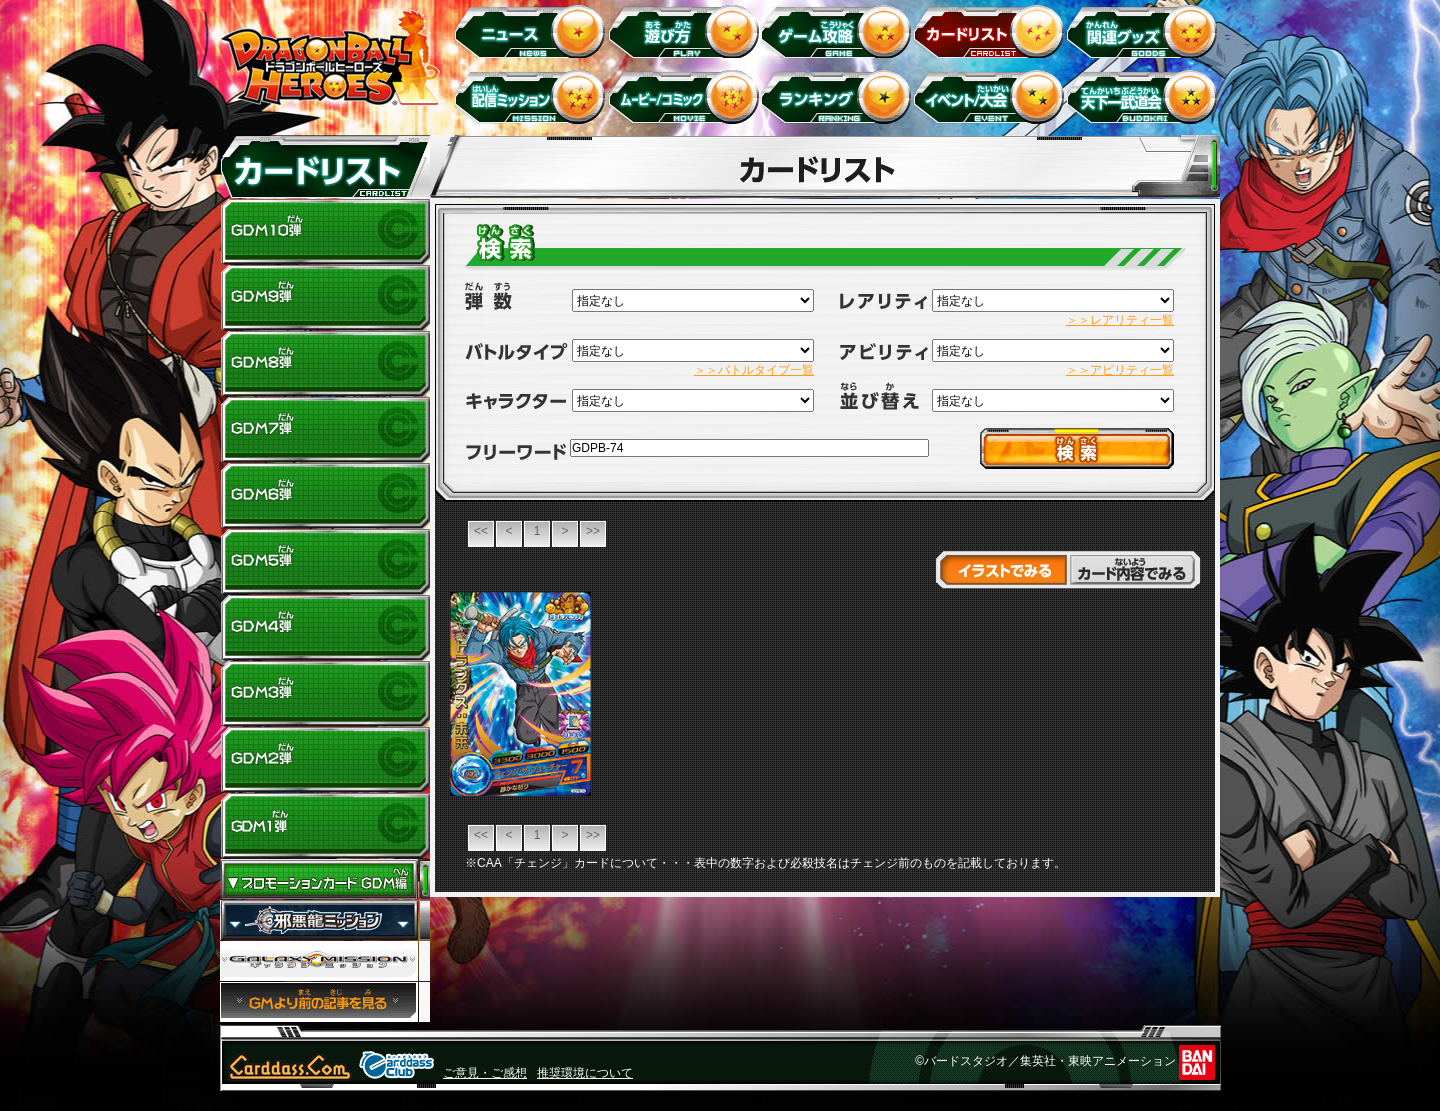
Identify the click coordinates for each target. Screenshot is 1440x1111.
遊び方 (686, 30)
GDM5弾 (325, 562)
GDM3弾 (325, 694)
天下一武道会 (1145, 96)
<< (481, 531)
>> (593, 531)
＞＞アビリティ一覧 (1120, 370)
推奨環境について (585, 1073)
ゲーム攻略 (839, 30)
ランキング (839, 96)
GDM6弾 (325, 496)
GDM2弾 (325, 760)
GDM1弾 (325, 826)
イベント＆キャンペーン (992, 96)
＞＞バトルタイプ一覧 (754, 370)
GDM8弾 (325, 364)
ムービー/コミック (686, 96)
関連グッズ (1145, 30)
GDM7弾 (325, 430)
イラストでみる (1001, 570)
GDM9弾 (325, 298)
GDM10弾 (325, 232)
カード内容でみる (1134, 570)
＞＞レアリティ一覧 (1120, 320)
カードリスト (992, 30)
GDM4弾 (325, 628)
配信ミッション (533, 96)
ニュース (533, 30)
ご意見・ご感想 (485, 1073)
